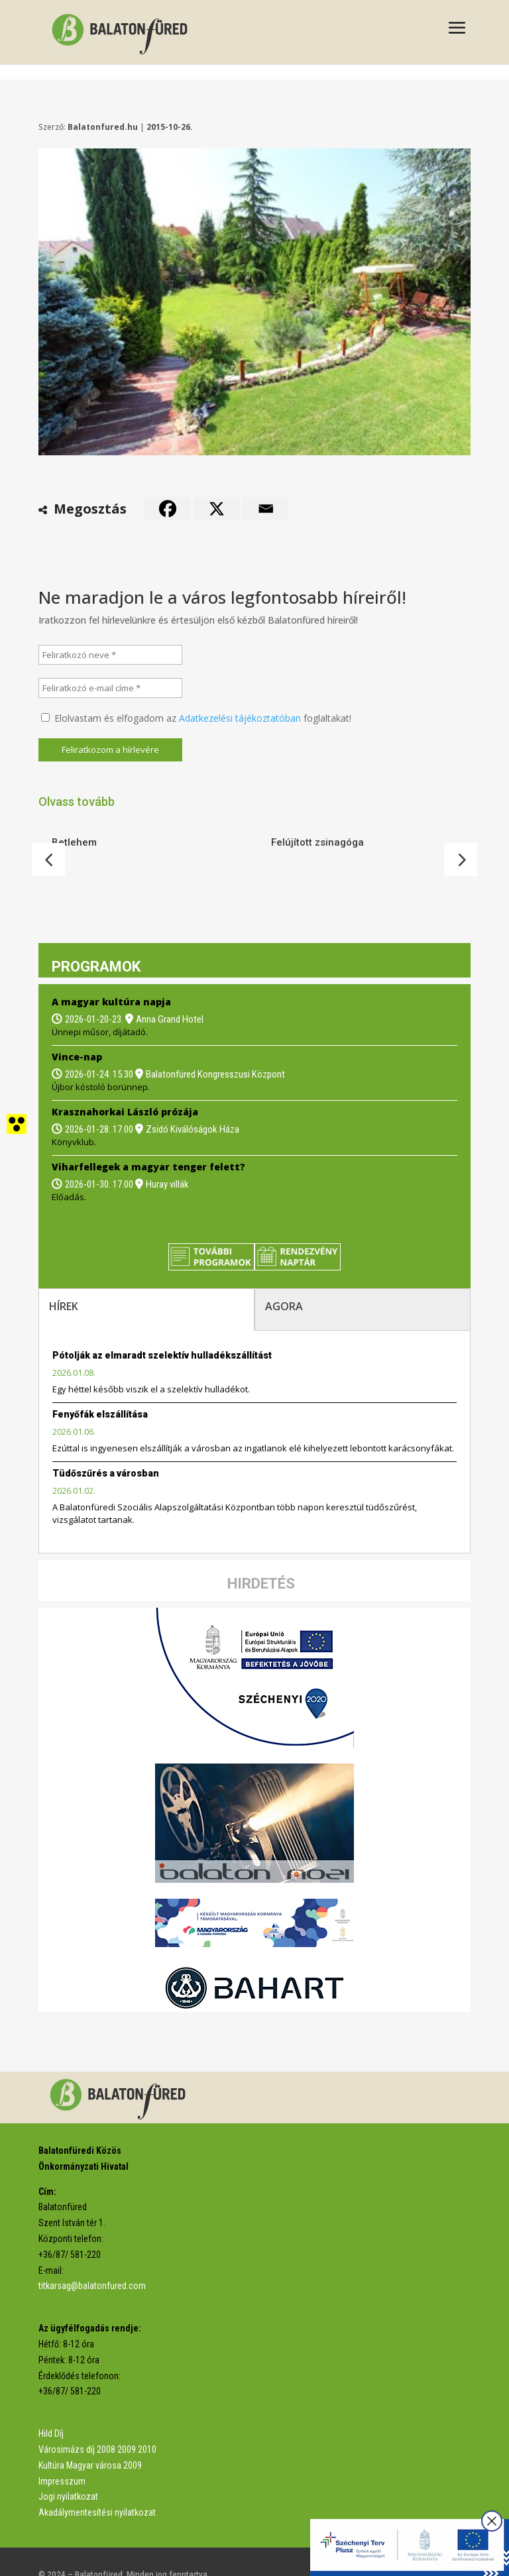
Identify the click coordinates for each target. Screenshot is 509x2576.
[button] (457, 29)
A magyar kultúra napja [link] (111, 974)
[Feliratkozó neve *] (110, 655)
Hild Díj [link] (51, 2406)
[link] (123, 31)
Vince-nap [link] (77, 1029)
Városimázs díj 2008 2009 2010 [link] (97, 2422)
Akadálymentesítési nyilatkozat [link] (97, 2485)
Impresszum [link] (61, 2454)
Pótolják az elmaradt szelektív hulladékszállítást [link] (162, 1328)
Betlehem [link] (74, 842)
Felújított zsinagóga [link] (317, 842)
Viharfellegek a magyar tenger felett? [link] (148, 1139)
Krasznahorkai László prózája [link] (125, 1084)
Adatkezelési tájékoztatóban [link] (240, 718)
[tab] (146, 1282)
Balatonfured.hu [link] (103, 127)
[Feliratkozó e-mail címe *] (110, 688)
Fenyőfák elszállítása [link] (100, 1387)
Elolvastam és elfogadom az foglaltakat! (196, 718)
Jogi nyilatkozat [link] (68, 2469)
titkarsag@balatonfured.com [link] (92, 2258)
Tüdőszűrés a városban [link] (105, 1446)
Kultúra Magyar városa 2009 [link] (90, 2438)
